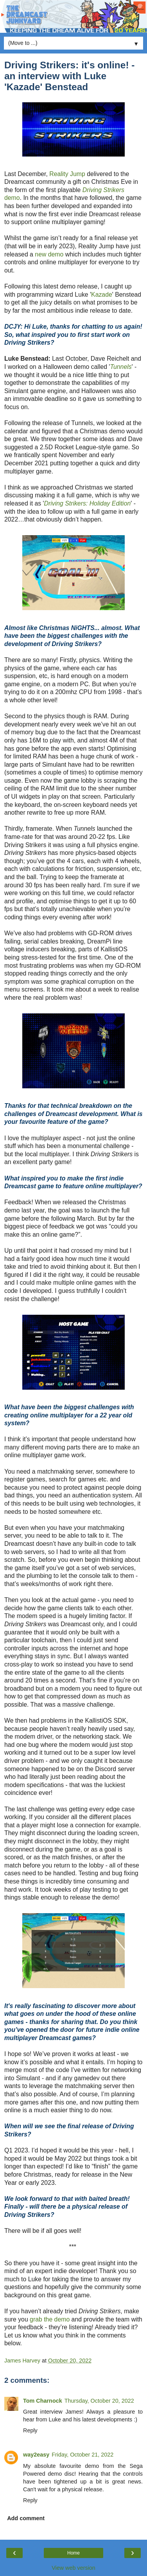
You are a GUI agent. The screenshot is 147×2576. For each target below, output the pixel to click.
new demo (49, 254)
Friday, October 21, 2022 (82, 2454)
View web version (73, 2568)
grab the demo (50, 2319)
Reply (30, 2430)
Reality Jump (67, 174)
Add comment (26, 2518)
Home (73, 2553)
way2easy (36, 2454)
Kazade (101, 294)
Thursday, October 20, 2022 (99, 2401)
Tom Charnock (42, 2401)
